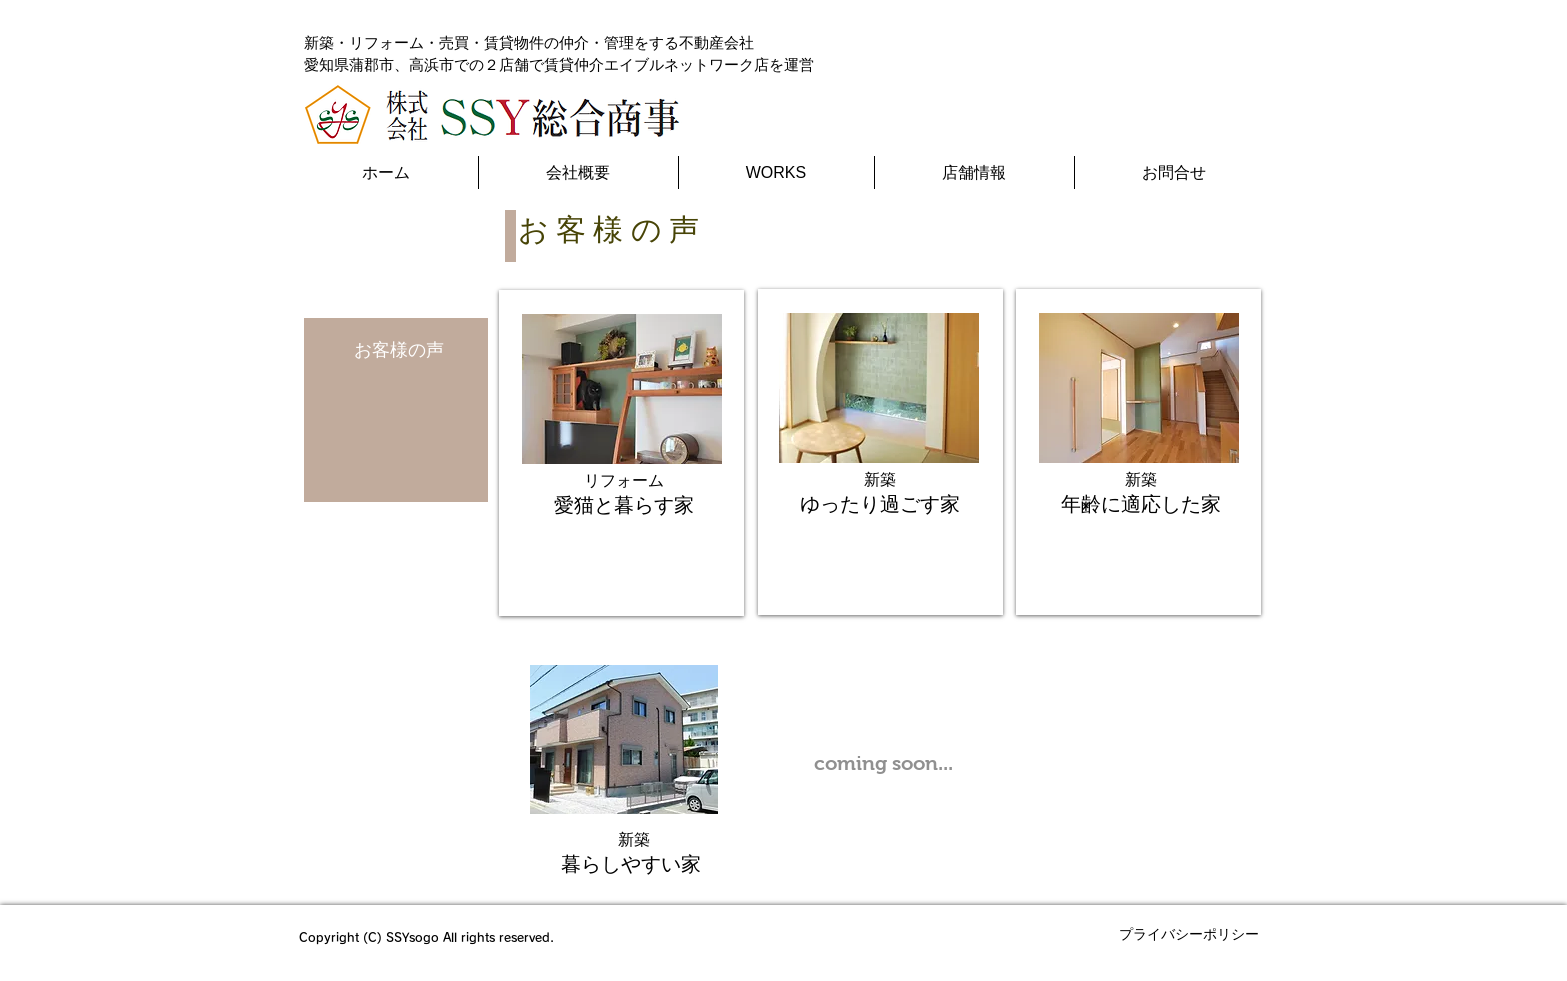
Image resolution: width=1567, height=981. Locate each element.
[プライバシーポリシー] (1189, 935)
